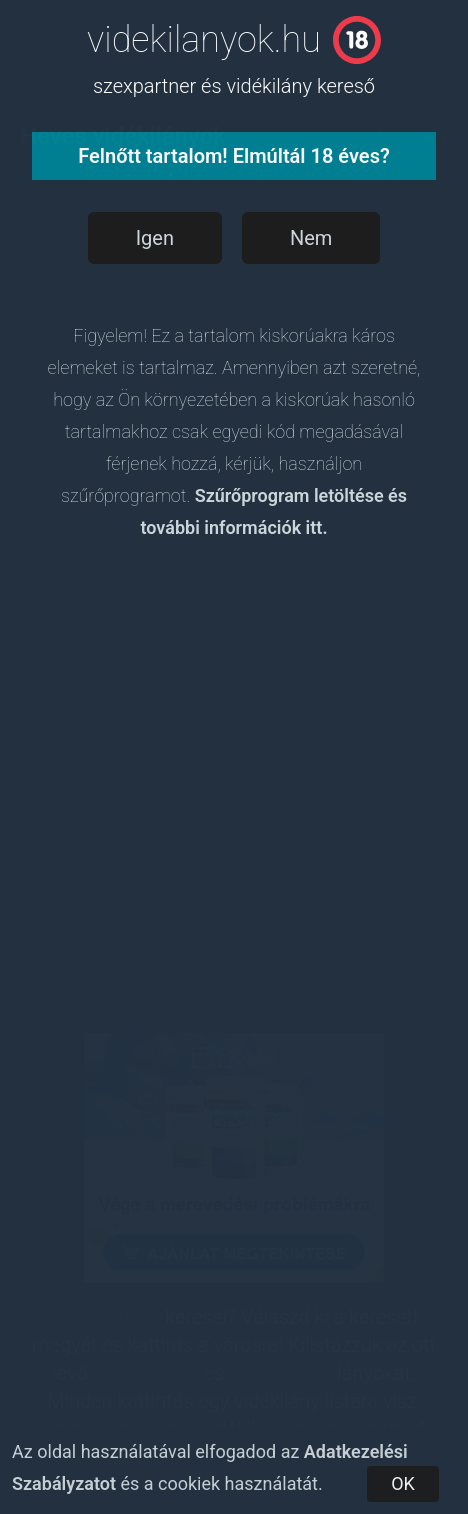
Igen (155, 238)
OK (403, 1483)
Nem (311, 238)
